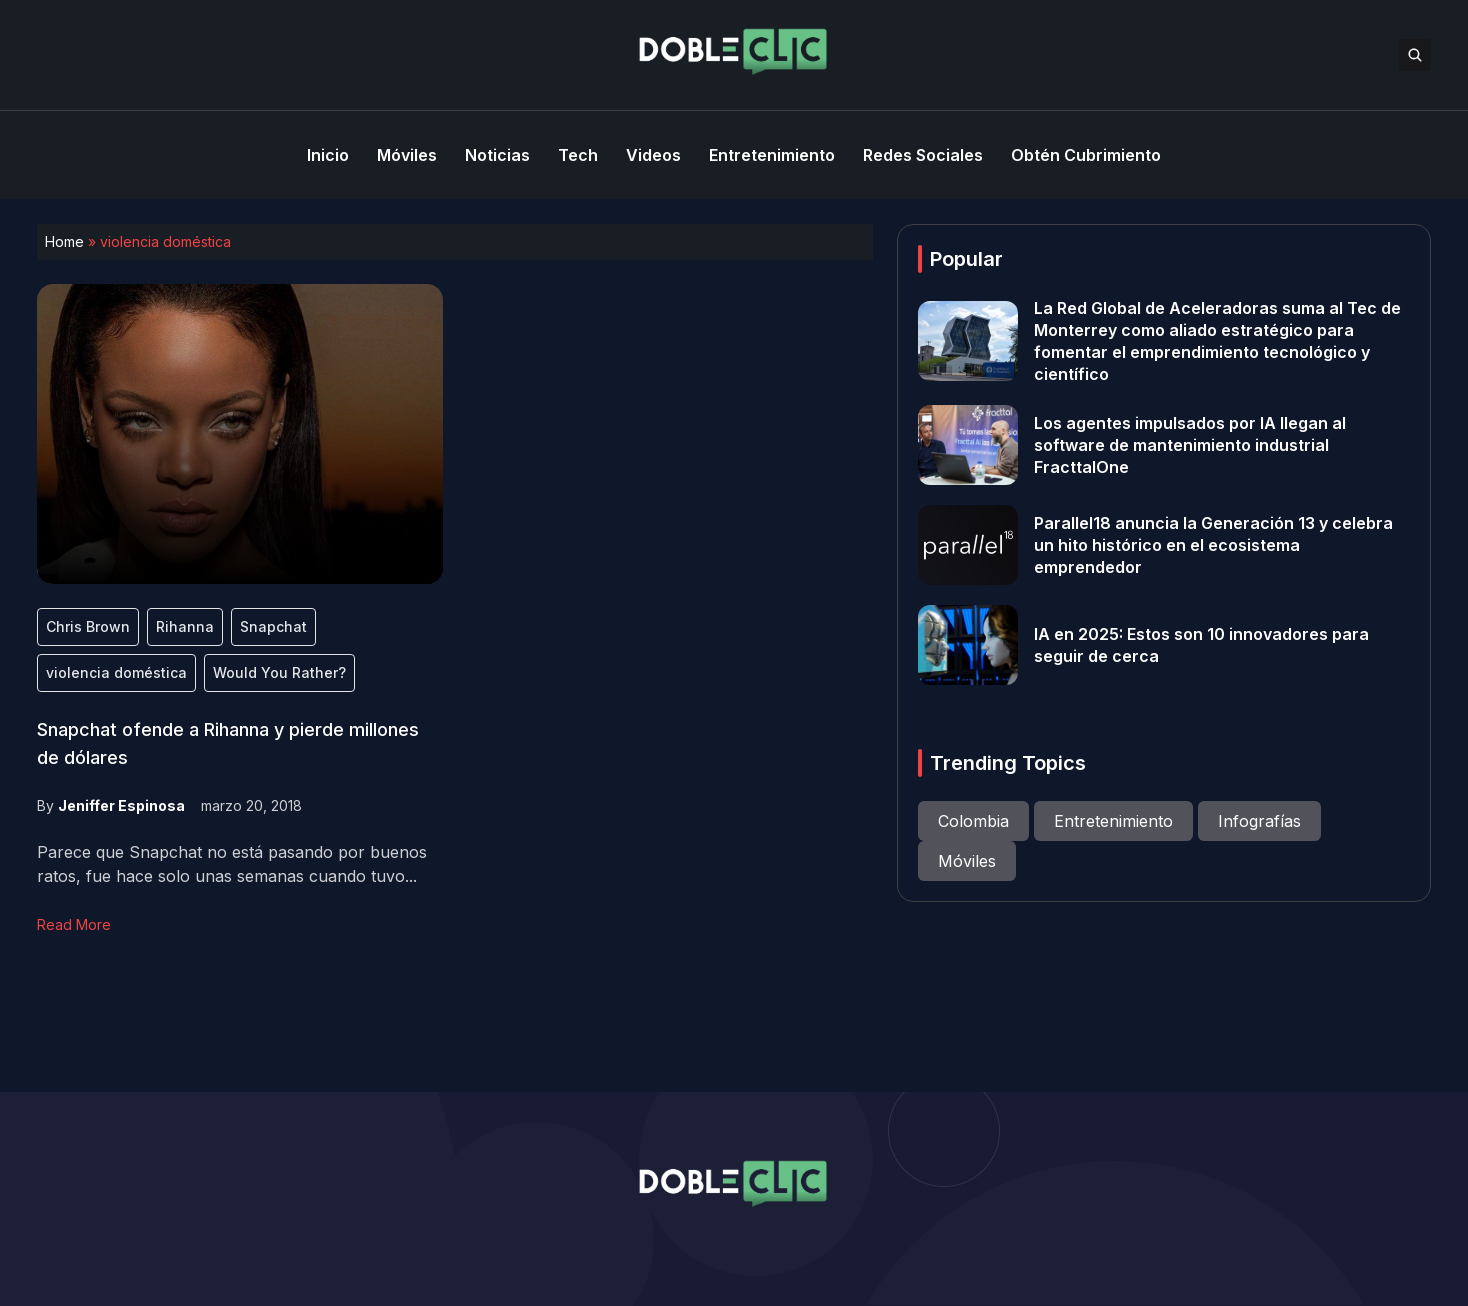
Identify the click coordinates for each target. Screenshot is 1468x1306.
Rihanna (185, 626)
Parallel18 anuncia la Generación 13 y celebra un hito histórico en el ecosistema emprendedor (1213, 545)
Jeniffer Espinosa (121, 805)
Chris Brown (88, 626)
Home (64, 241)
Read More (74, 924)
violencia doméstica (116, 672)
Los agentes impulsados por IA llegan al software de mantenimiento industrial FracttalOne (1190, 445)
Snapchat (273, 626)
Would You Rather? (279, 672)
